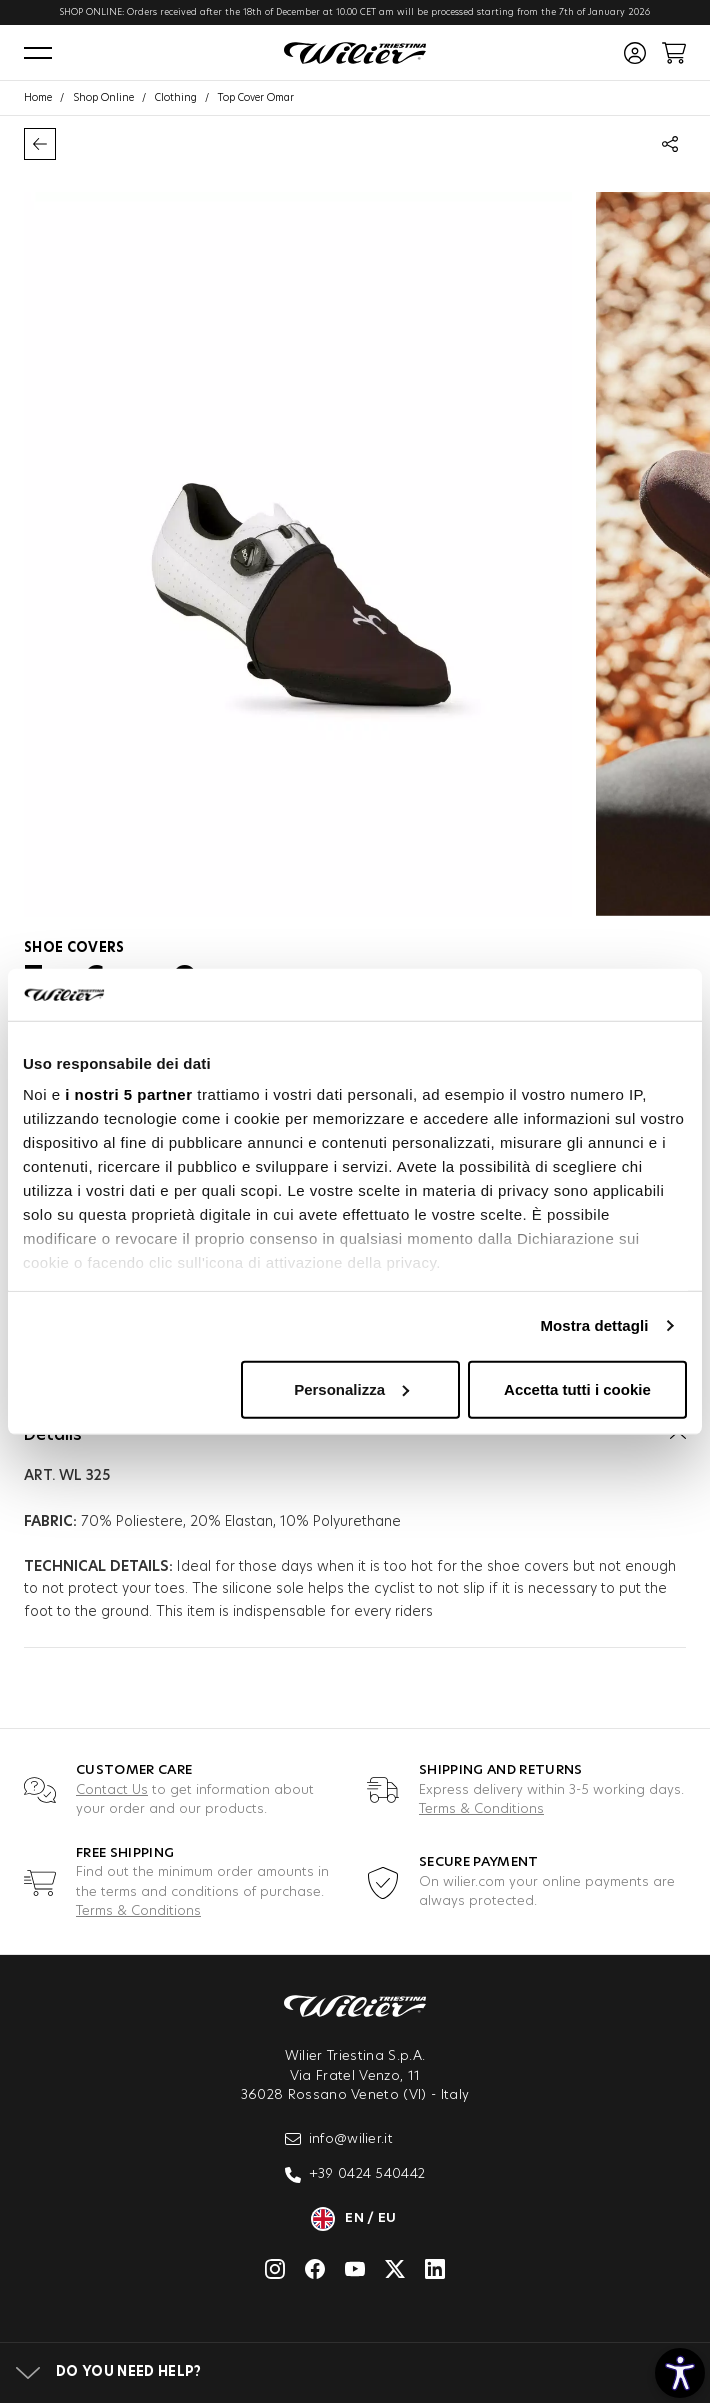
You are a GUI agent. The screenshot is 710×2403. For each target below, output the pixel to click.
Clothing (176, 98)
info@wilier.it (339, 2139)
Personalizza (351, 1389)
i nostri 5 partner (128, 1094)
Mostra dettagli (594, 1325)
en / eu (354, 2219)
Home (38, 98)
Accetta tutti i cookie (577, 1389)
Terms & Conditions (481, 1809)
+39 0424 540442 (355, 2175)
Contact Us (112, 1790)
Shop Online (103, 98)
